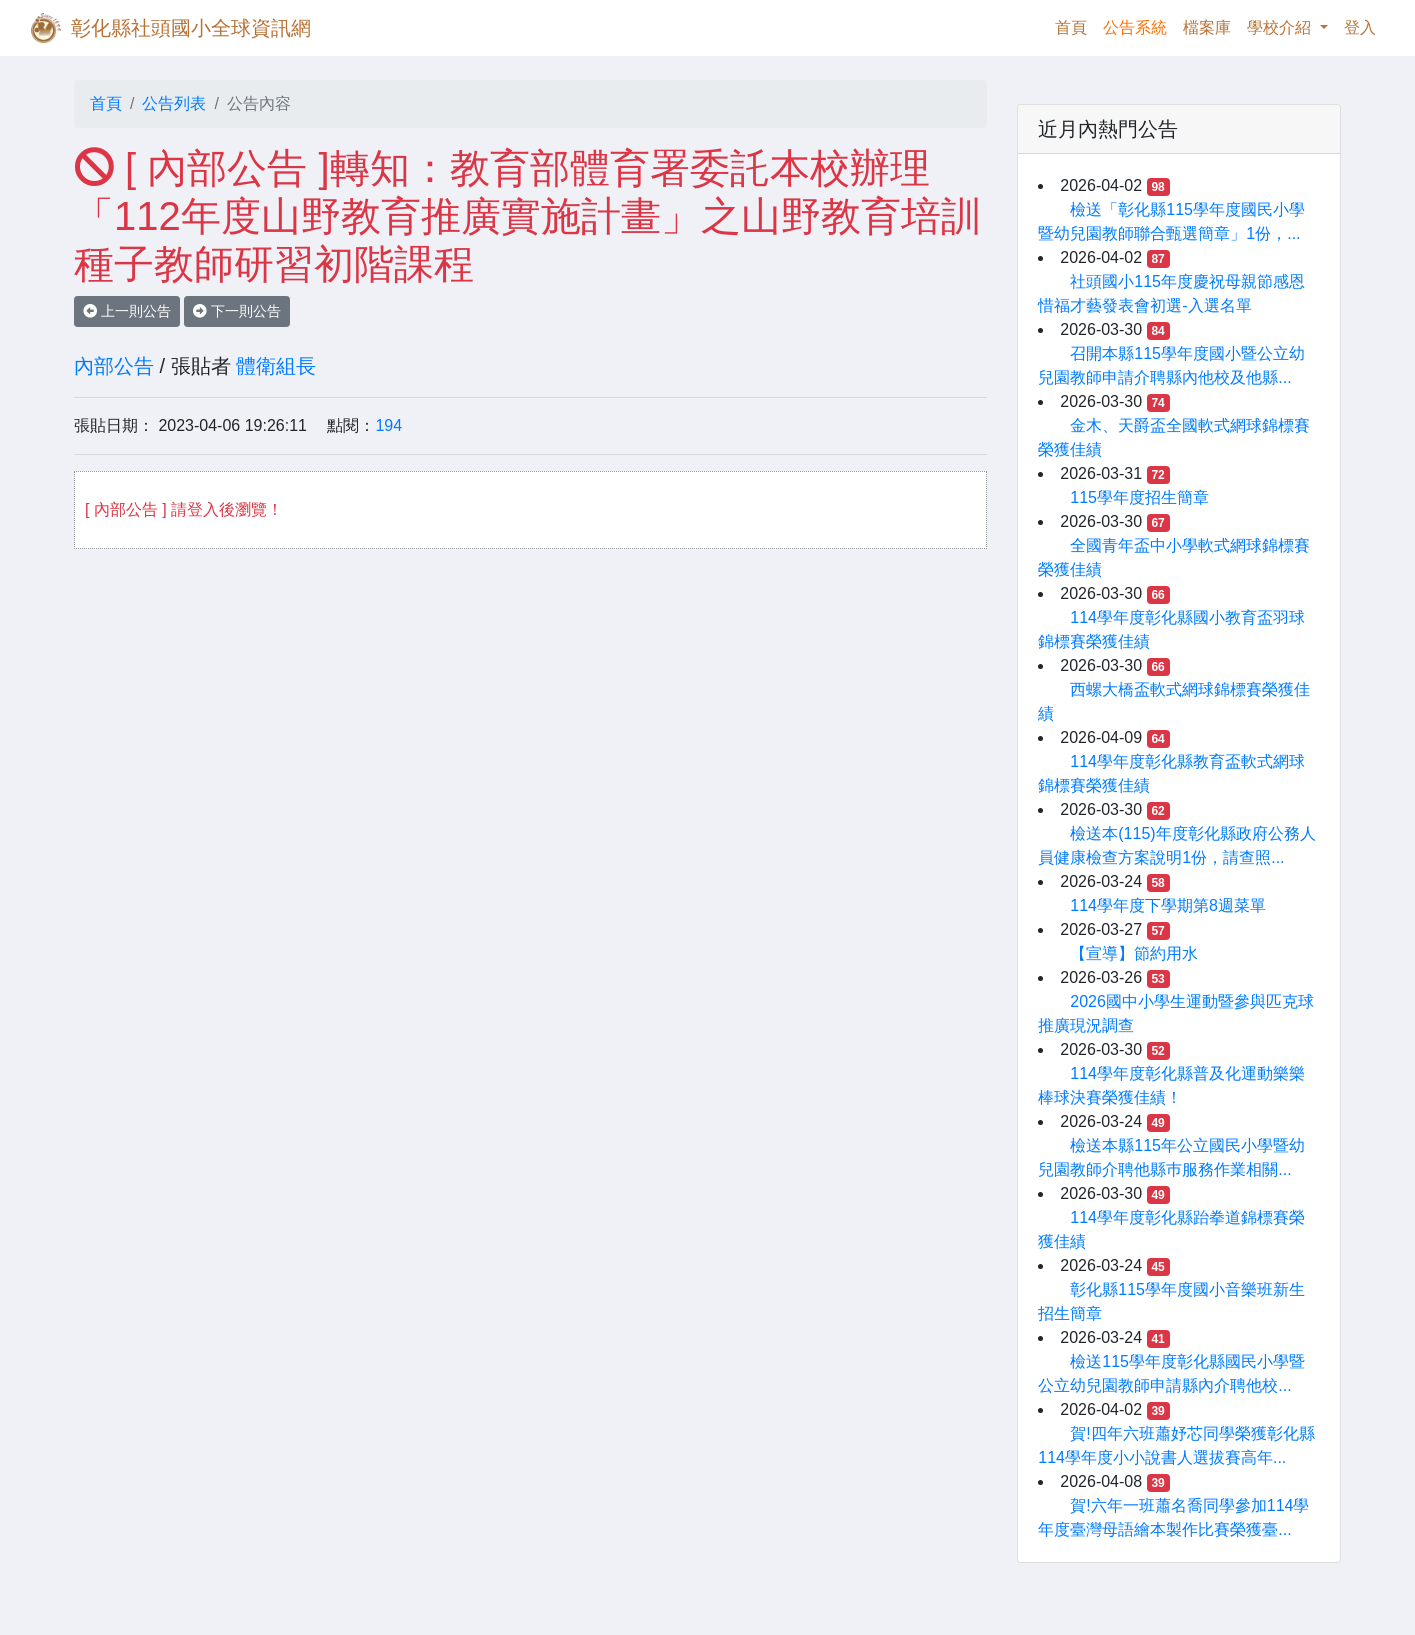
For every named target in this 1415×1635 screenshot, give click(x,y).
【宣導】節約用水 (1134, 953)
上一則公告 (127, 311)
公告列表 (174, 103)
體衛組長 (276, 366)
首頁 (1075, 25)
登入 (1360, 27)
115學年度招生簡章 (1139, 497)
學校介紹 (1281, 27)
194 (388, 425)
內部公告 (114, 366)
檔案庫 (1207, 27)
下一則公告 (237, 311)
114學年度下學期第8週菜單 (1168, 905)
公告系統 (1135, 27)
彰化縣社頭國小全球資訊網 (191, 28)
